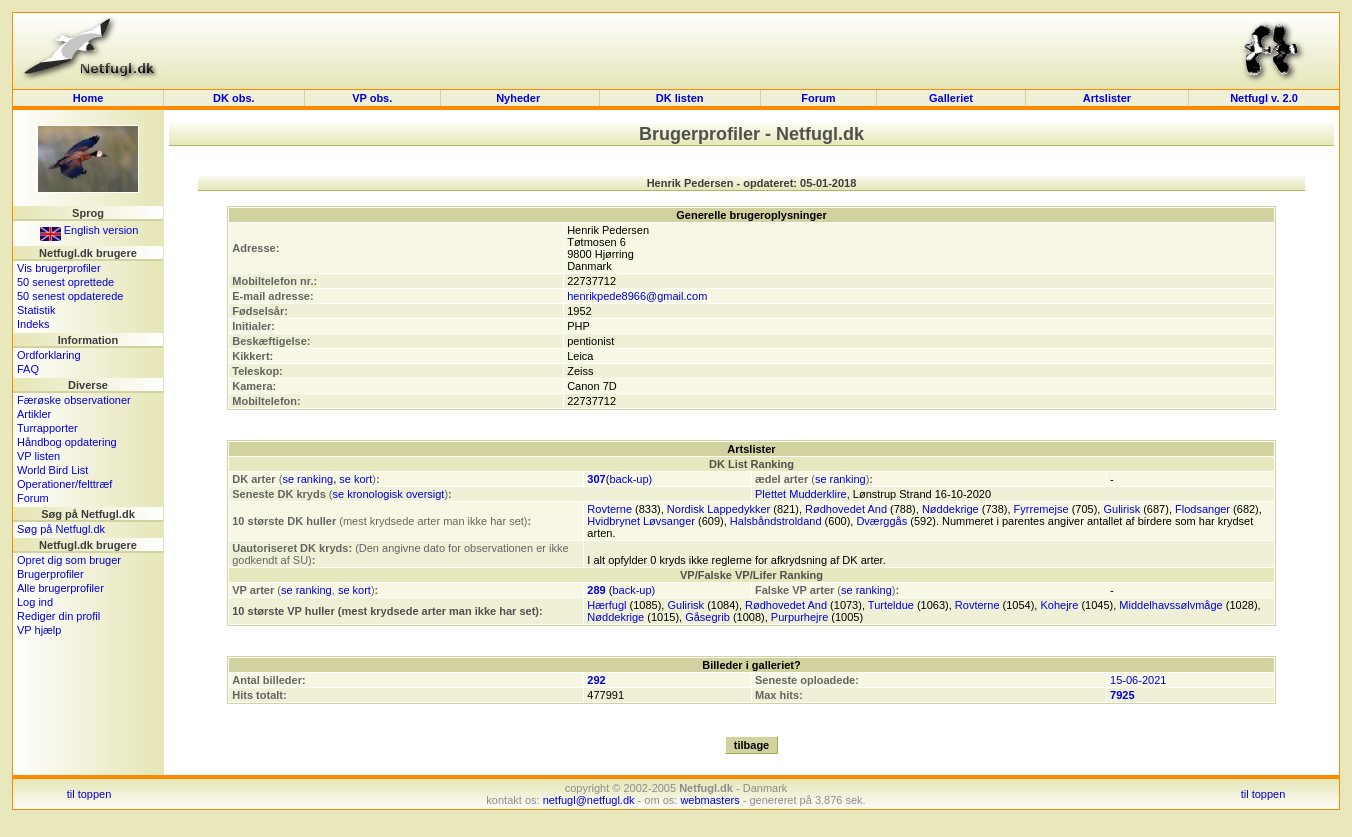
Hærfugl (606, 605)
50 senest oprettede (65, 282)
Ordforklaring (49, 355)
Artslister (1107, 98)
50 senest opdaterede (70, 296)
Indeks (33, 324)
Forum (818, 98)
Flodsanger (1202, 509)
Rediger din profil (58, 616)
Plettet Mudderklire (801, 494)
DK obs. (234, 98)
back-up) (630, 479)
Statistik (36, 310)
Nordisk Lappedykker (718, 509)
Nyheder (519, 98)
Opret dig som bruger (69, 560)
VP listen (38, 456)
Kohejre (1059, 605)
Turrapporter (47, 428)
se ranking (307, 479)
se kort (355, 479)
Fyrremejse (1041, 509)
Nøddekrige (950, 509)
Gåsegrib (707, 617)
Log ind (35, 602)
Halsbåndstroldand (776, 521)
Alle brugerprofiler (60, 588)
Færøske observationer (74, 400)
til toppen (89, 794)
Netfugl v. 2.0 (1264, 98)
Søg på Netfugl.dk (61, 529)
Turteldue (891, 605)
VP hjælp (39, 630)
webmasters (709, 800)
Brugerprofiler (50, 574)
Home (88, 98)
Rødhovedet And (846, 509)
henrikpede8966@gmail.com (637, 296)
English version (89, 230)
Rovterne (609, 509)
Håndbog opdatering (67, 442)
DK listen (680, 98)
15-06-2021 (1138, 680)
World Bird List (52, 470)
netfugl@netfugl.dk (589, 800)
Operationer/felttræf (64, 484)
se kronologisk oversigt (389, 494)
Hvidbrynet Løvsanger (641, 521)
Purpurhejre (799, 617)
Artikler (34, 414)
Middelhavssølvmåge (1170, 605)
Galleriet (951, 98)
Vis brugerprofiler (59, 268)
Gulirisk (1121, 509)
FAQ (28, 369)
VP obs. (372, 98)
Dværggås (881, 521)
